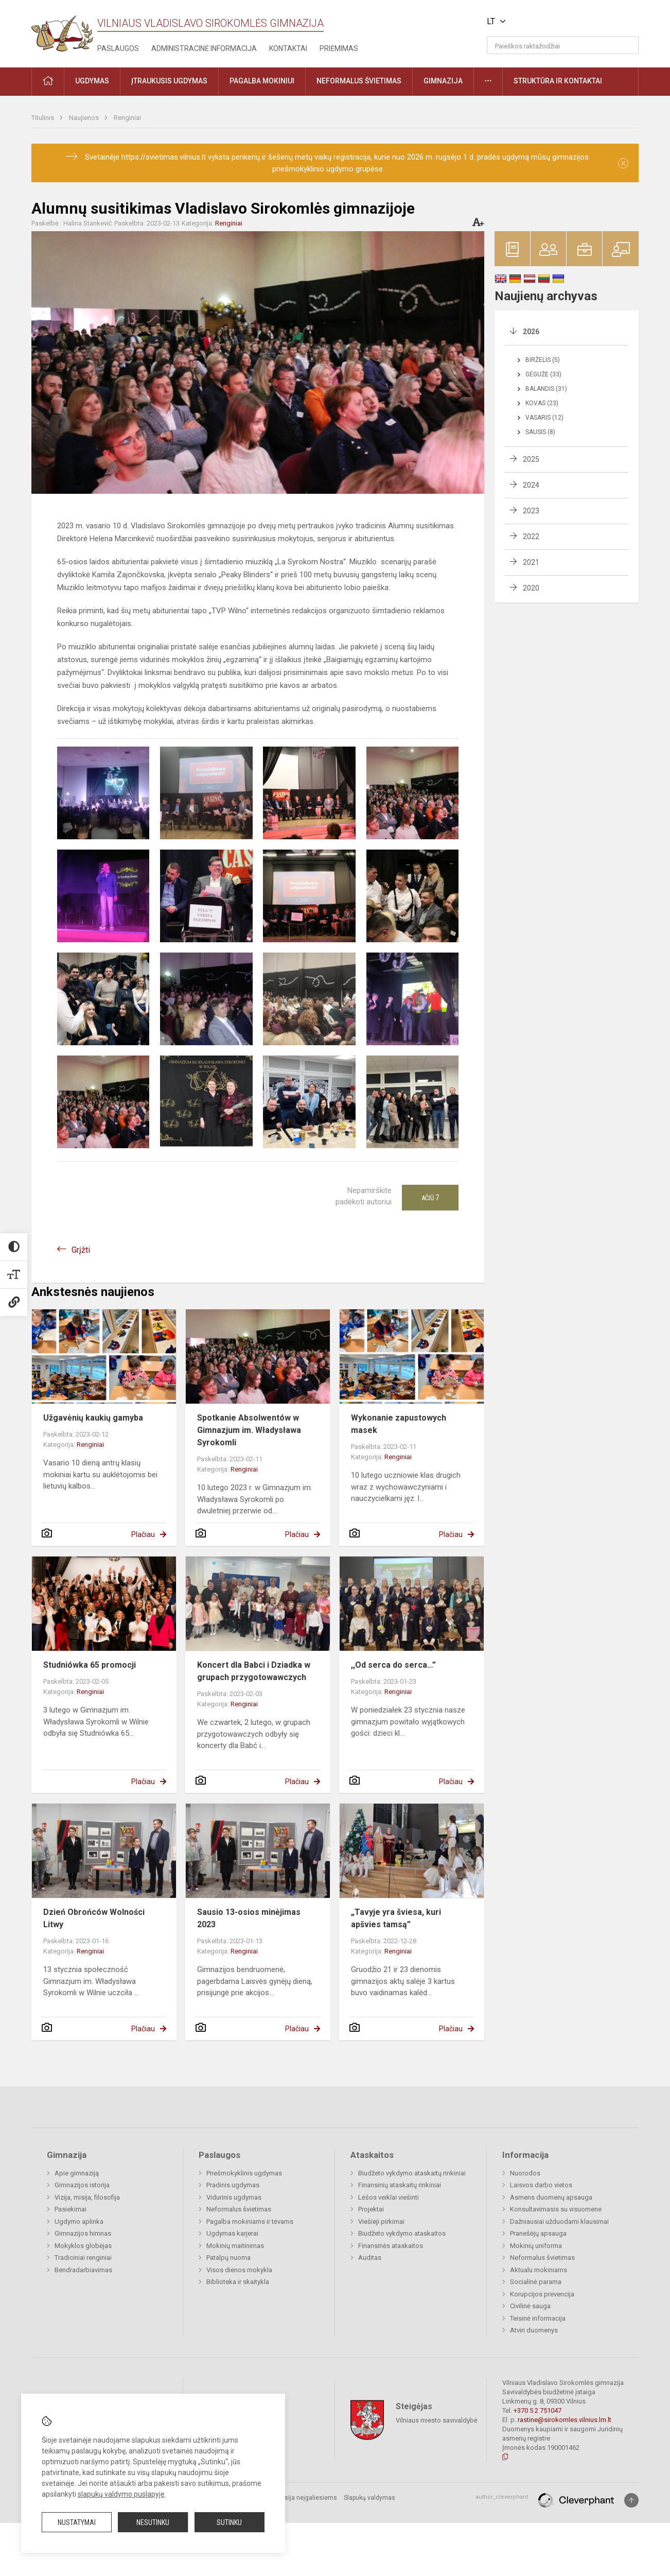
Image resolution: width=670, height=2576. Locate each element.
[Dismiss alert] (623, 163)
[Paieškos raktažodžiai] (563, 45)
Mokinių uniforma (536, 2246)
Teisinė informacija (538, 2318)
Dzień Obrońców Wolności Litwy (94, 1918)
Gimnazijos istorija (82, 2185)
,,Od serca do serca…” (393, 1665)
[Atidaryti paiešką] (627, 45)
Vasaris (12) (544, 417)
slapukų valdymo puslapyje (121, 2494)
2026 (531, 331)
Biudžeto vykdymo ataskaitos (402, 2233)
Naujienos (84, 118)
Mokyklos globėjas (83, 2246)
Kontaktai (288, 48)
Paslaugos (118, 48)
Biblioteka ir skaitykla (237, 2282)
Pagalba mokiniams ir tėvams (249, 2221)
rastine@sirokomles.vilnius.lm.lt (564, 2420)
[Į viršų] (631, 2500)
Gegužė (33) (543, 374)
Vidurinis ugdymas (233, 2197)
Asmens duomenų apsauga (551, 2197)
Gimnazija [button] (443, 81)
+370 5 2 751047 (537, 2410)
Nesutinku (152, 2522)
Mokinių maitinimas (235, 2246)
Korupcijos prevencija (542, 2294)
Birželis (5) (542, 360)
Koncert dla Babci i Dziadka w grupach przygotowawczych (253, 1671)
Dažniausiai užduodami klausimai (559, 2221)
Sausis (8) (540, 432)
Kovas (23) (541, 403)
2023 (531, 511)
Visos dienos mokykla (239, 2270)
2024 (531, 485)
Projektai (371, 2209)
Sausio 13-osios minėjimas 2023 (249, 1918)
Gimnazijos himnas (83, 2233)
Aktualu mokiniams (538, 2270)
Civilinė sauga (530, 2306)
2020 (531, 588)
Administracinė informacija (204, 48)
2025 (531, 459)
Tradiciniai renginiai (83, 2257)
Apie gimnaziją (77, 2173)
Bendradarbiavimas (83, 2270)
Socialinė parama (535, 2282)
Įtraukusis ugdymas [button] (169, 81)
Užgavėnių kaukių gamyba (93, 1418)
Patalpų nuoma (228, 2257)
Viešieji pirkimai (381, 2221)
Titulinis (43, 118)
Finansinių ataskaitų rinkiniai (399, 2185)
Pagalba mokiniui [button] (262, 81)
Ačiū (430, 1197)
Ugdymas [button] (92, 81)
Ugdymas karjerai (232, 2233)
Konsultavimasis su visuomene (556, 2209)
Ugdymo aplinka (79, 2221)
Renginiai (127, 118)
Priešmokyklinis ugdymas (244, 2173)
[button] (568, 21)
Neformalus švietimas (238, 2209)
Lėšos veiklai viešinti (388, 2197)
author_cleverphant (501, 2497)
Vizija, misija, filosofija (87, 2197)
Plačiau (143, 1534)
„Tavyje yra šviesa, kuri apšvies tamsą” (396, 1918)
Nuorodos (525, 2173)
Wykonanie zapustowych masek (398, 1424)
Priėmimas (339, 48)
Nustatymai (77, 2522)
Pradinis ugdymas (232, 2185)
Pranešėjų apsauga (538, 2233)
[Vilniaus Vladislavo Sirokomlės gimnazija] (62, 30)
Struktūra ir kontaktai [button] (558, 81)
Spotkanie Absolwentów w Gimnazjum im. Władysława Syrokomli (249, 1430)
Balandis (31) (546, 388)
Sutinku (229, 2522)
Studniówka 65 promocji (89, 1665)
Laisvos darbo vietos (541, 2185)
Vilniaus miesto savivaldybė (437, 2420)
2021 (531, 562)
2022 (531, 536)
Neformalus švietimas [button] (358, 81)
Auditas (369, 2257)
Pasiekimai (70, 2209)
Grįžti (81, 1250)
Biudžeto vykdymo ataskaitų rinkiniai (412, 2173)
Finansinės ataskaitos (390, 2246)
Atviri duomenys (534, 2330)
